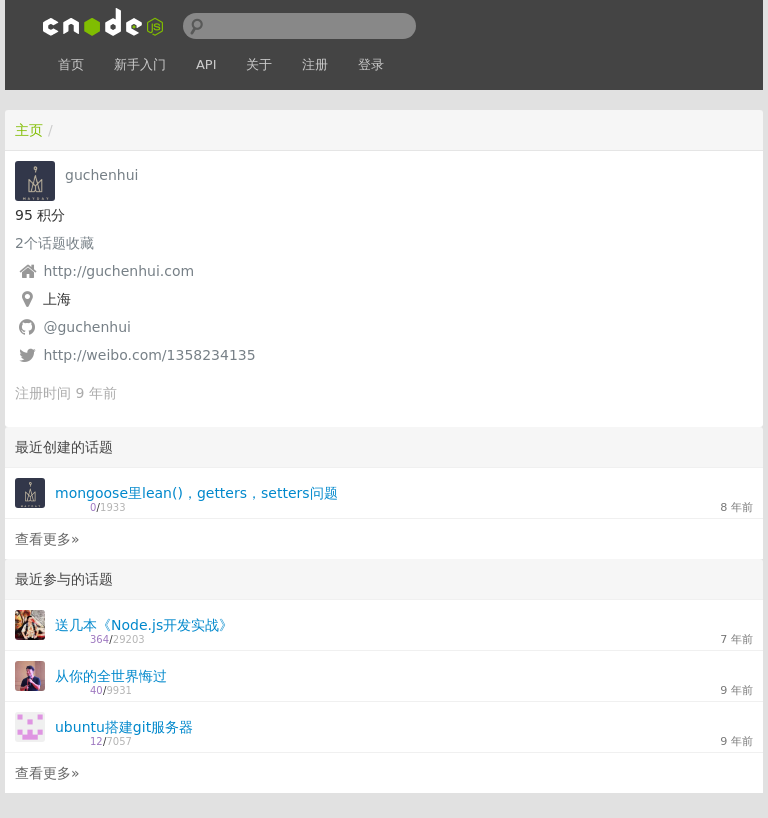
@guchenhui (86, 327)
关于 (259, 64)
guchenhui (101, 175)
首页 (71, 64)
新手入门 (140, 64)
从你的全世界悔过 (111, 676)
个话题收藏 (54, 243)
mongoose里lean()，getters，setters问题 (196, 493)
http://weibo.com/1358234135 (149, 355)
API (206, 64)
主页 (29, 130)
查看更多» (47, 539)
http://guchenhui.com (118, 271)
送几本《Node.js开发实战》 (144, 625)
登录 (371, 64)
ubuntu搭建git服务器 (124, 727)
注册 (315, 64)
